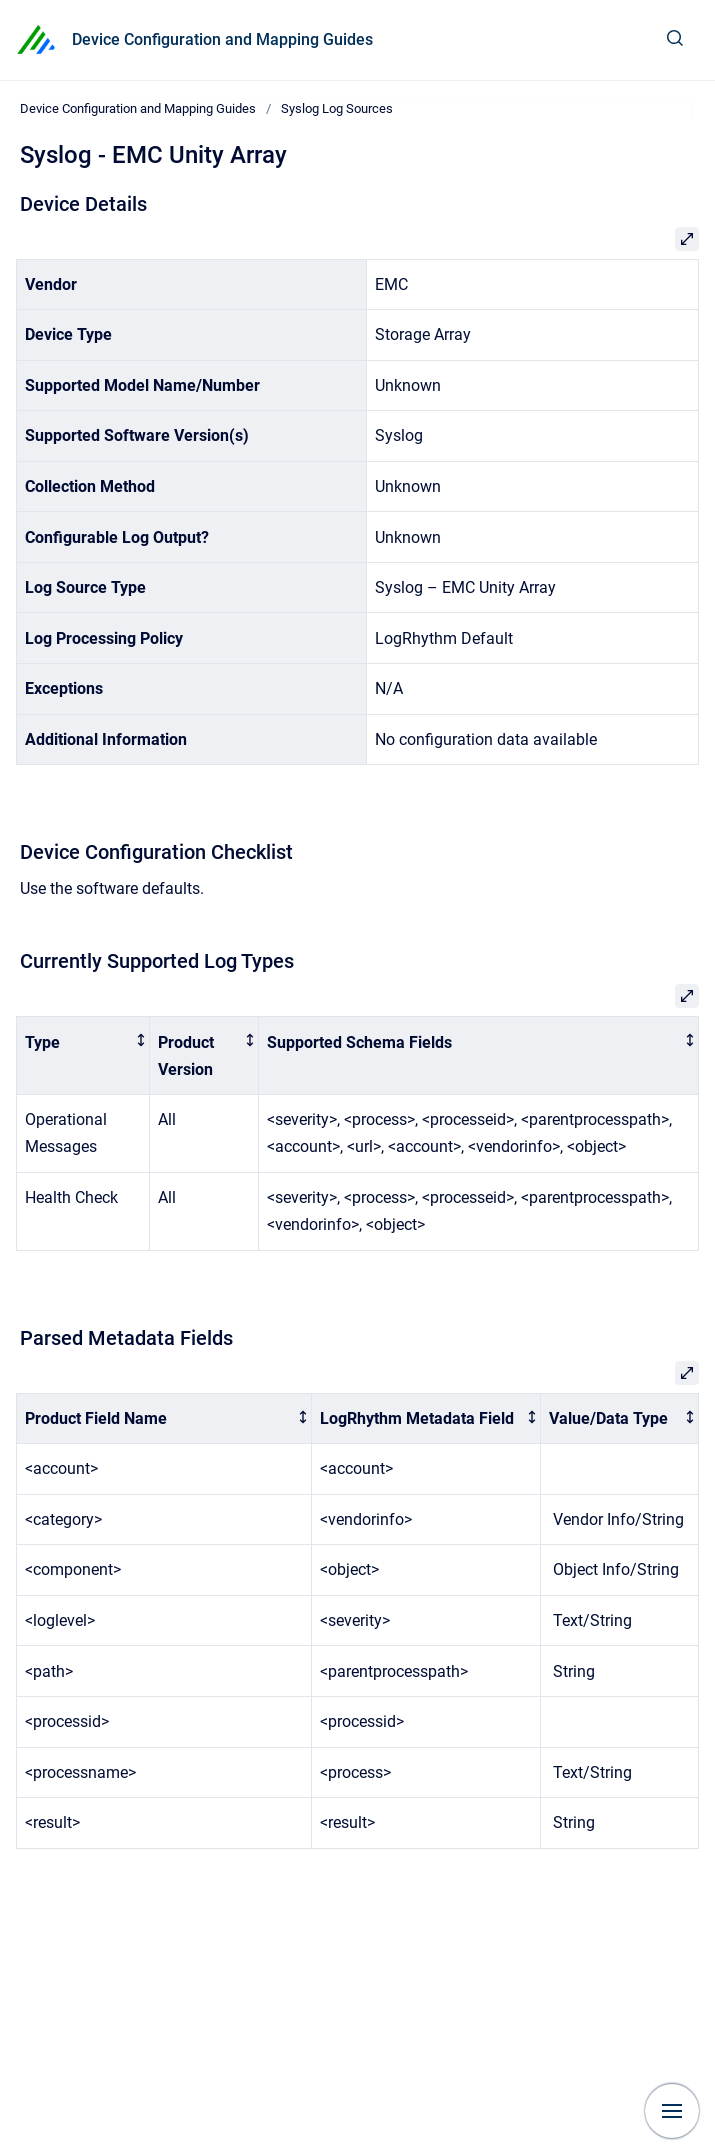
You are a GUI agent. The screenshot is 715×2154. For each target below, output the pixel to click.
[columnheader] (83, 1056)
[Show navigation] (672, 2111)
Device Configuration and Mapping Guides (222, 39)
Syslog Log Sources (337, 108)
